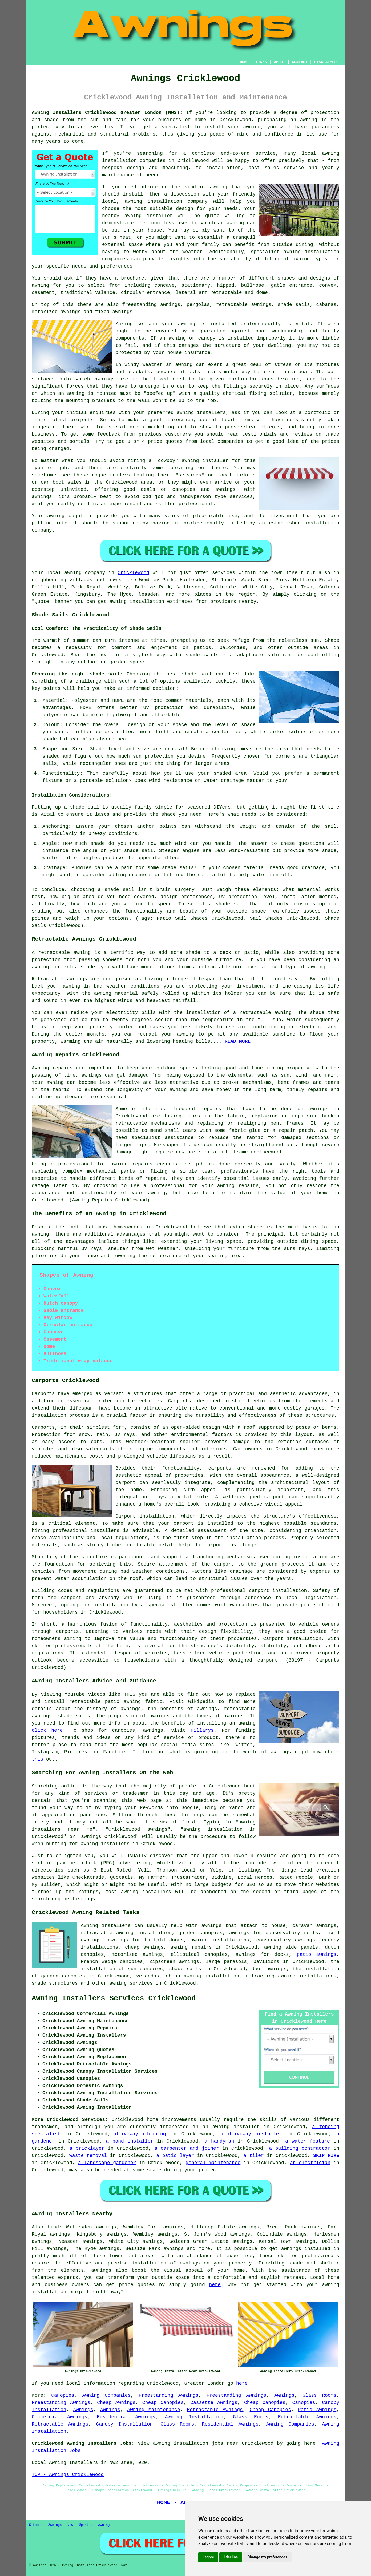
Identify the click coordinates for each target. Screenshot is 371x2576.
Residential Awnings (126, 2417)
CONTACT (300, 62)
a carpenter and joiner (187, 2148)
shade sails (202, 655)
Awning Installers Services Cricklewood (114, 1998)
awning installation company (166, 201)
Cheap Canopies (163, 2402)
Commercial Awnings (59, 2417)
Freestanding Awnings (169, 2395)
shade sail (119, 889)
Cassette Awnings (213, 2402)
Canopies (62, 2395)
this (37, 1759)
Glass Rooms (319, 2395)
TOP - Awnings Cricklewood (68, 2474)
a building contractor (299, 2148)
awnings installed (305, 2248)
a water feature (307, 2141)
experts (68, 2277)
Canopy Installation (124, 2424)
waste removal (88, 2155)
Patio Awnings (317, 2409)
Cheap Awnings (116, 2402)
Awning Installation (194, 2417)
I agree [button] (208, 2557)
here (214, 2284)
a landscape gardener (107, 2162)
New (70, 2525)
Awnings (284, 2395)
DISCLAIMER (325, 62)
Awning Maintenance (153, 2409)
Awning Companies (106, 2395)
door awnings (269, 1969)
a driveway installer (251, 2134)
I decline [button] (231, 2557)
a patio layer (175, 2155)
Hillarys (202, 1730)
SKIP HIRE (326, 2155)
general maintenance (213, 2162)
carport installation (278, 1590)
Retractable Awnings (215, 2409)
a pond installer (129, 2141)
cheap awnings (144, 1947)
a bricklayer (87, 2148)
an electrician (310, 2162)
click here (47, 1730)
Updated (85, 2525)
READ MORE (238, 1041)
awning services (131, 1983)
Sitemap (35, 2525)
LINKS (261, 62)
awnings (105, 379)
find (53, 2227)
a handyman (219, 2141)
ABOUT (279, 62)
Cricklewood (133, 572)
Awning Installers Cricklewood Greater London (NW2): (107, 112)
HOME (244, 62)
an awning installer (231, 2126)
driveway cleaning (140, 2134)
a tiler (254, 2155)
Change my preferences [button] (267, 2557)
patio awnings (317, 1954)
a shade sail (227, 904)
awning (308, 119)
